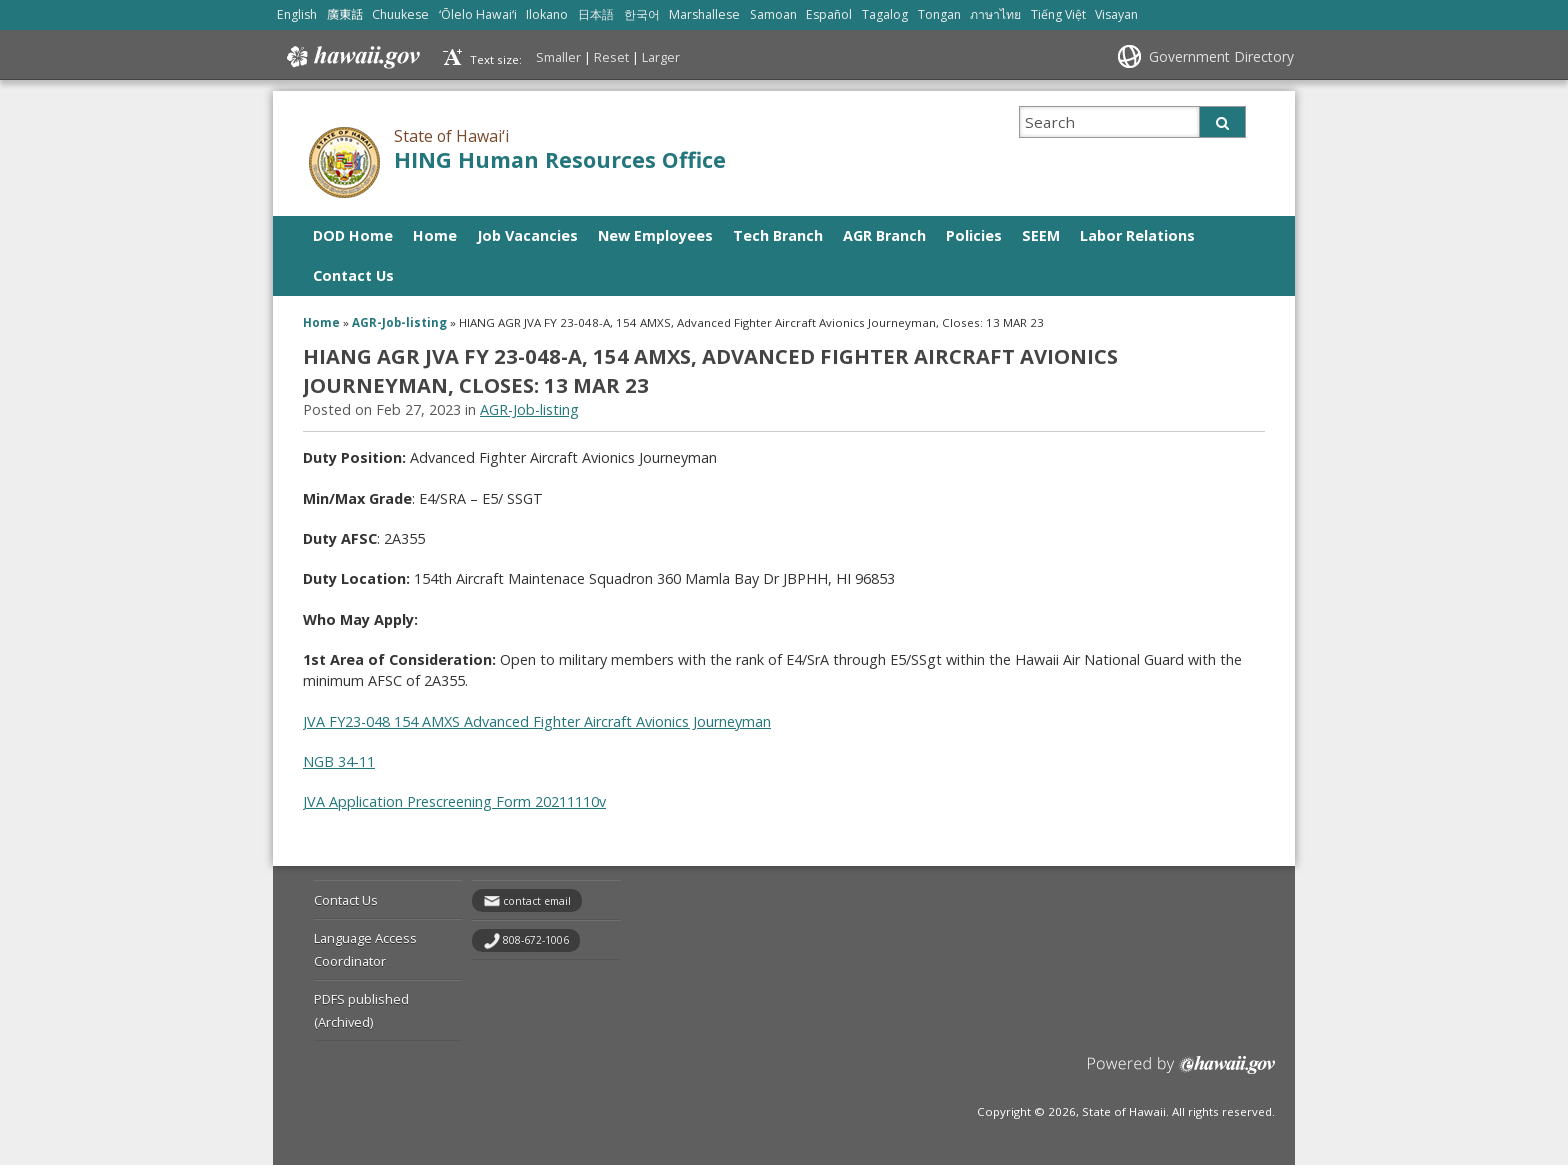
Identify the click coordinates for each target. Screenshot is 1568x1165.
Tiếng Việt (1058, 14)
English (297, 14)
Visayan (1116, 14)
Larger (661, 57)
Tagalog (885, 14)
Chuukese (400, 14)
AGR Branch (884, 235)
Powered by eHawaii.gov (1181, 1072)
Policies (974, 235)
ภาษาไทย (995, 14)
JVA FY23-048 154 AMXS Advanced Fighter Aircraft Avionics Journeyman (537, 721)
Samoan (773, 14)
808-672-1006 (536, 940)
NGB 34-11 (339, 761)
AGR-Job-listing (399, 322)
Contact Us (353, 275)
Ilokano (547, 14)
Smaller (558, 57)
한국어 (642, 14)
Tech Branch (778, 235)
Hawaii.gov (351, 57)
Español (829, 14)
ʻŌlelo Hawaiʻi (478, 14)
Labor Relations (1137, 235)
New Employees (655, 235)
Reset (611, 57)
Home (435, 235)
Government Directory (1221, 56)
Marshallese (704, 14)
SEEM (1041, 235)
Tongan (939, 14)
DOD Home (353, 235)
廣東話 (345, 14)
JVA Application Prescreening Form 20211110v (454, 801)
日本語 (596, 14)
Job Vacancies (527, 235)
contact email (537, 901)
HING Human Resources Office (560, 159)
